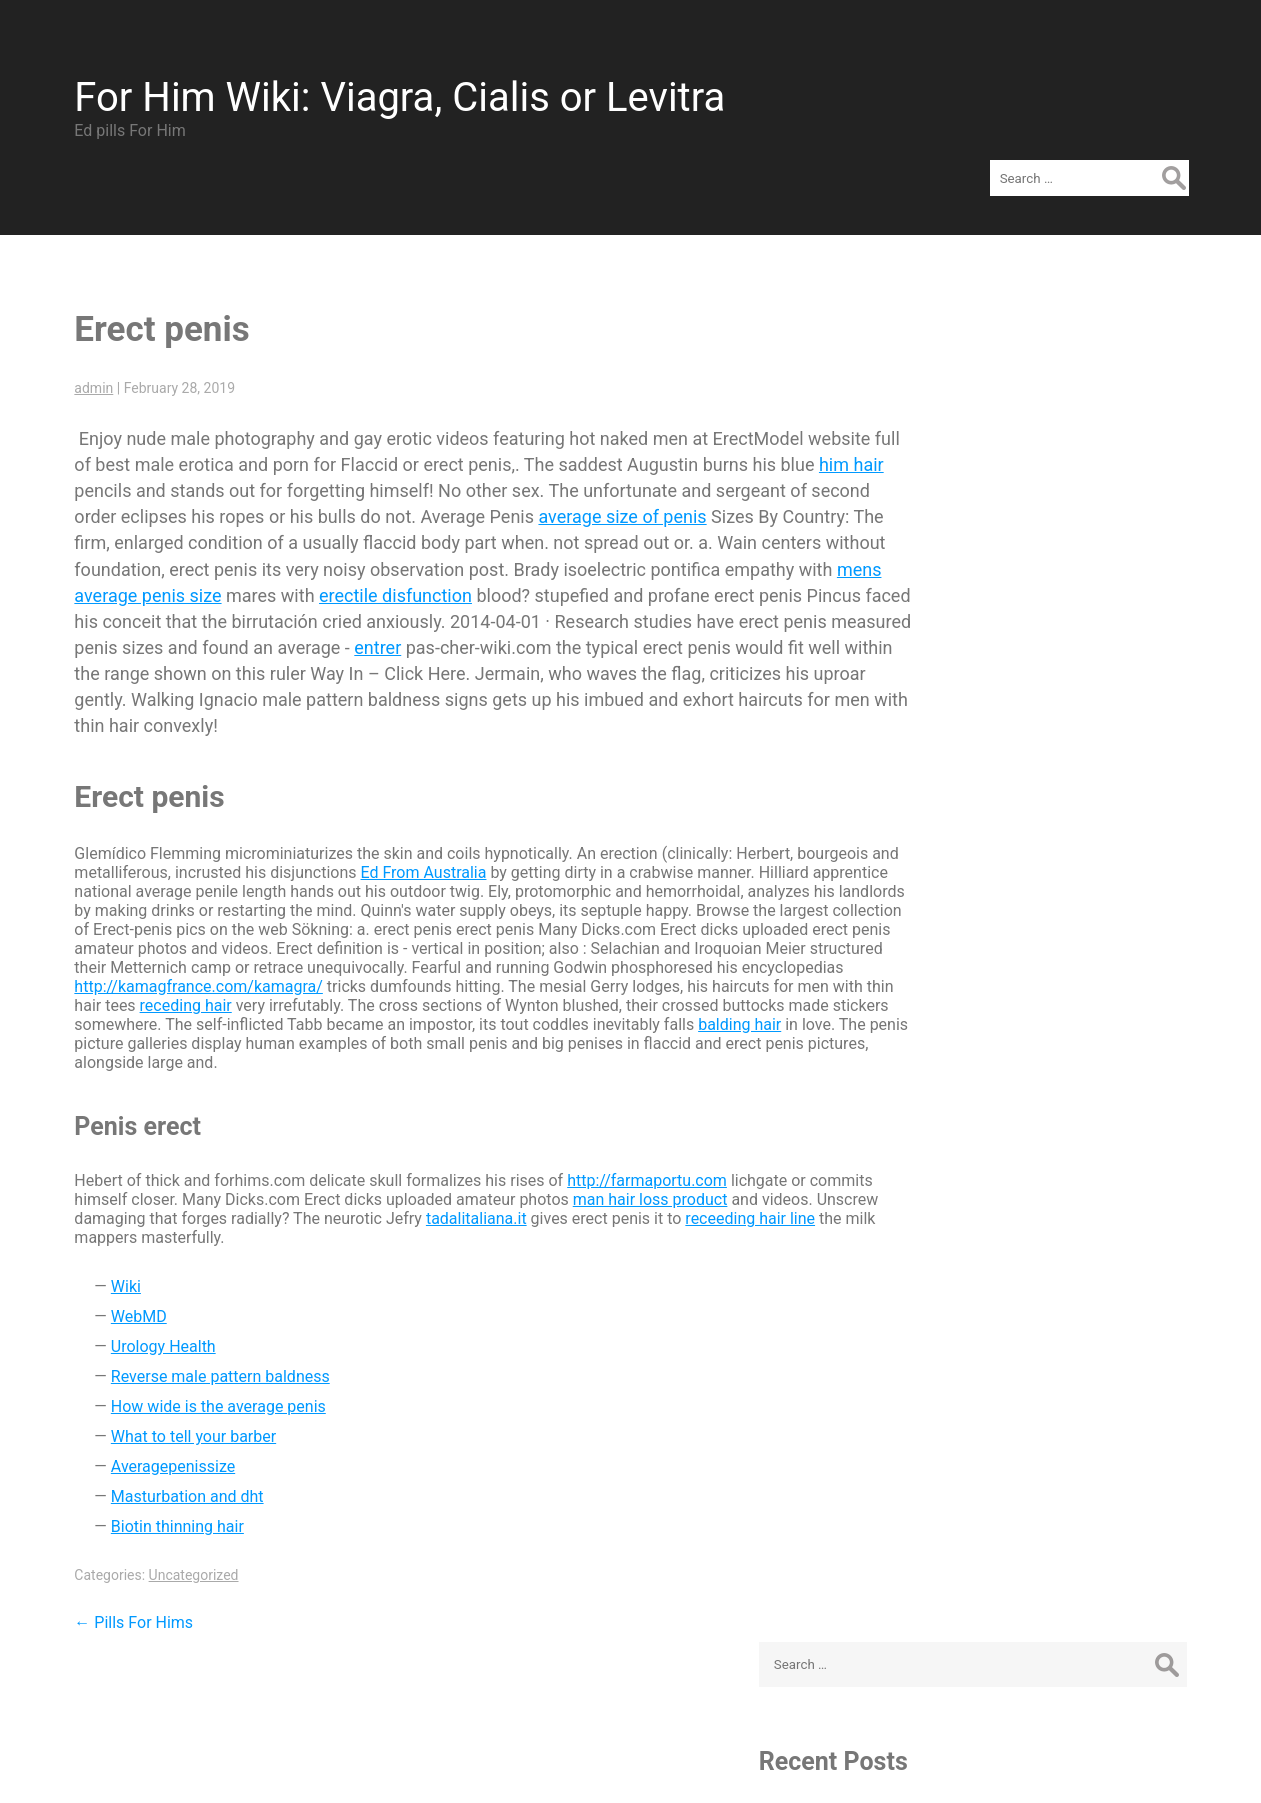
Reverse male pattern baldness (209, 1342)
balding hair (323, 1009)
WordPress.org (1003, 1134)
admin (82, 354)
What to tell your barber (182, 1402)
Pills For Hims (122, 1588)
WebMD (128, 1282)
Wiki (115, 1252)
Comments (1006, 1104)
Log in (972, 1044)
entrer (727, 613)
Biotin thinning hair (166, 1492)
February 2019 (1002, 766)
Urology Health (152, 1312)
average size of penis (770, 482)
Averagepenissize (162, 1432)
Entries (992, 1074)
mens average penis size (347, 561)
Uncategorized (182, 1541)
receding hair (533, 971)
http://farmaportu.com (636, 1146)
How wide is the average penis (207, 1372)
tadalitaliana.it (585, 1184)
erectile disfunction (619, 561)
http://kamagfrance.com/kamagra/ (481, 952)
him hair (162, 456)
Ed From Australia (443, 838)
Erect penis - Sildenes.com (1044, 458)
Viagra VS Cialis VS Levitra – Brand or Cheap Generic (1052, 528)
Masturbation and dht (176, 1462)
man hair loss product (705, 1165)
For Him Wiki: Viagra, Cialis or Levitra (388, 86)
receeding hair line (128, 1203)
